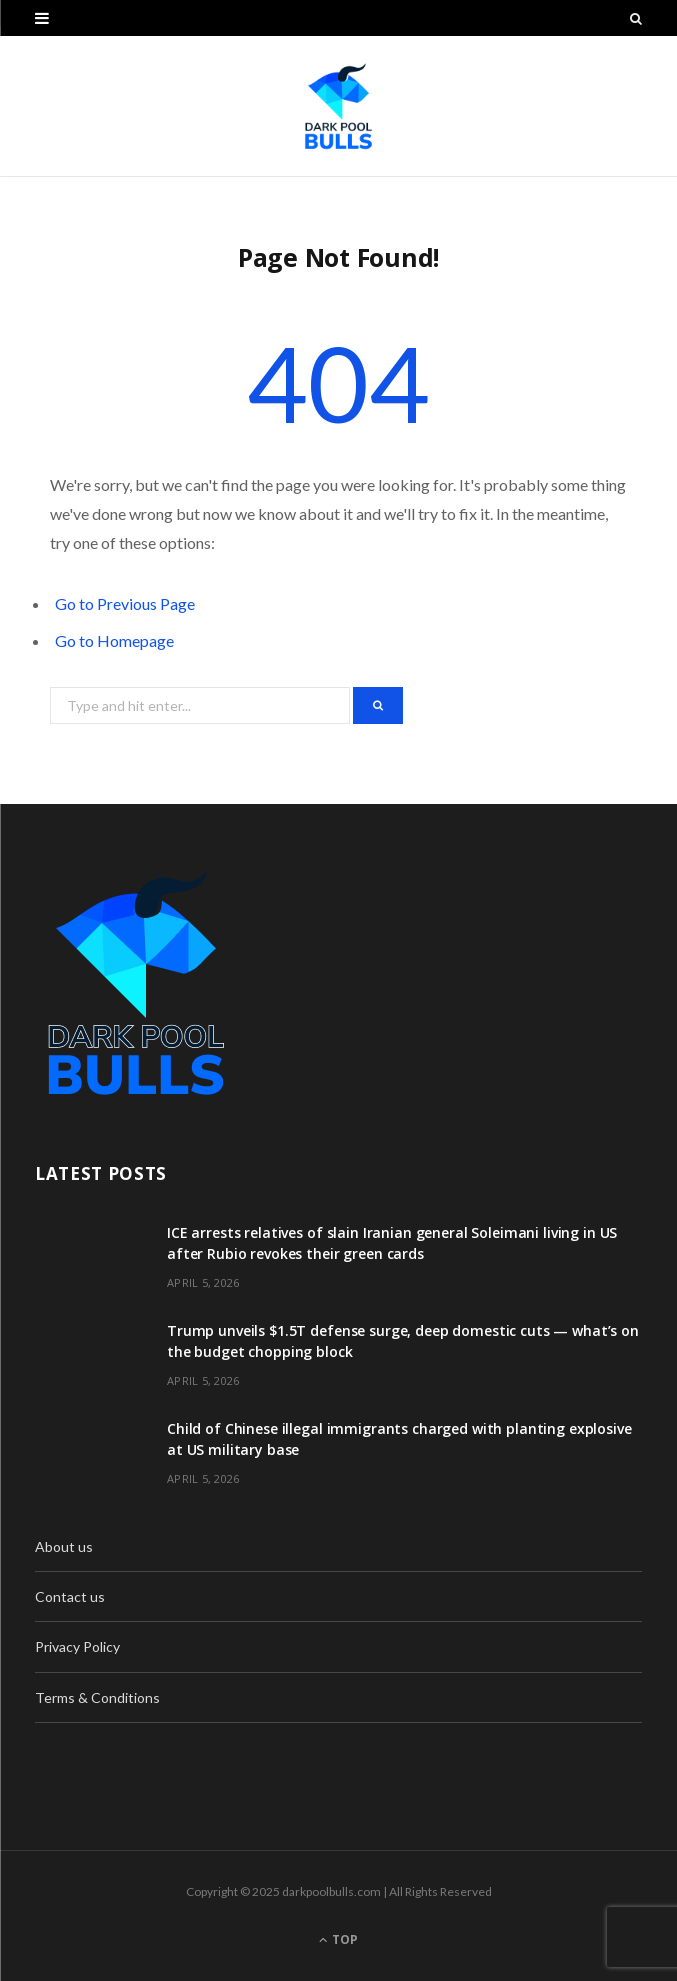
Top (338, 1939)
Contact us (70, 1596)
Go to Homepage (114, 640)
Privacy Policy (77, 1646)
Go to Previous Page (125, 603)
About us (64, 1546)
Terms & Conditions (97, 1697)
